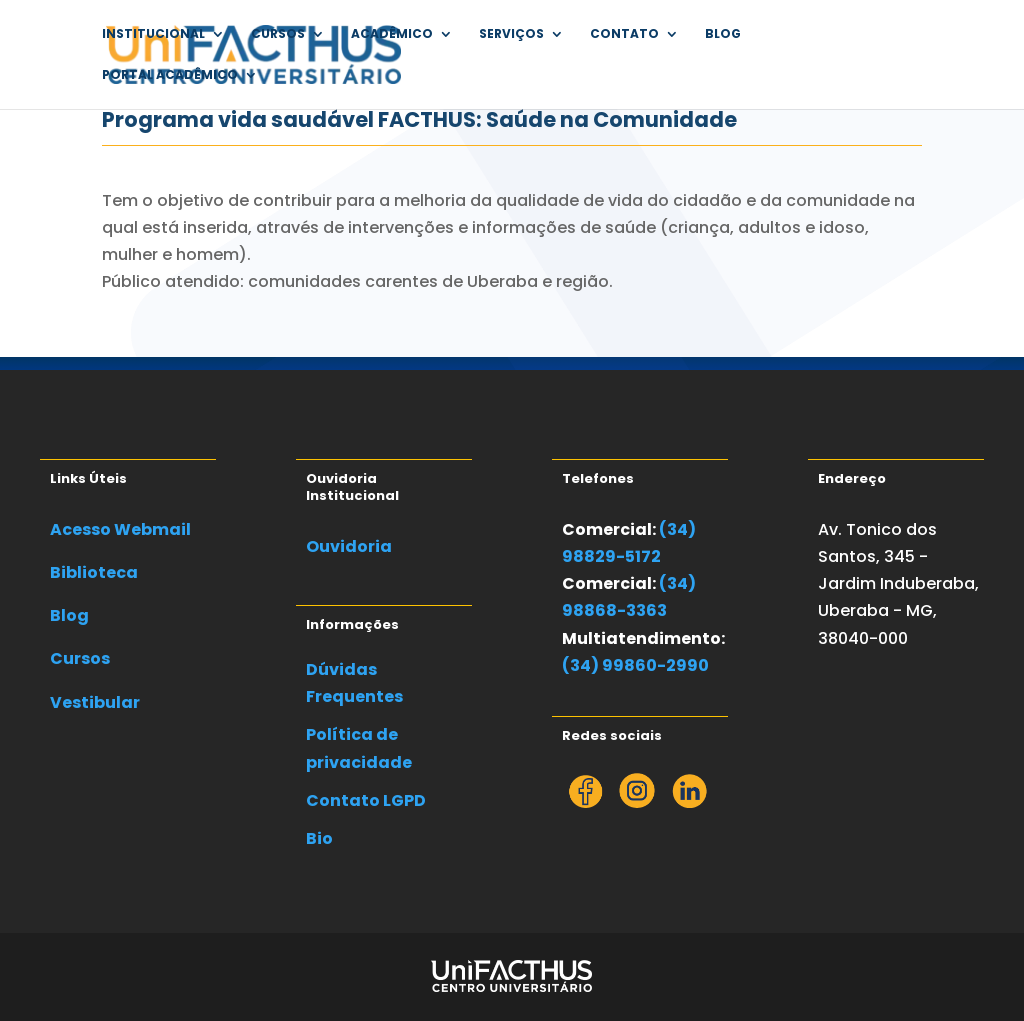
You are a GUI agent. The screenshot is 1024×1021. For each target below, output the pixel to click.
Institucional (153, 34)
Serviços (511, 34)
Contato (624, 34)
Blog (723, 34)
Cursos (278, 34)
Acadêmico (392, 34)
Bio (319, 838)
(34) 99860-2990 (635, 665)
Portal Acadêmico (170, 75)
